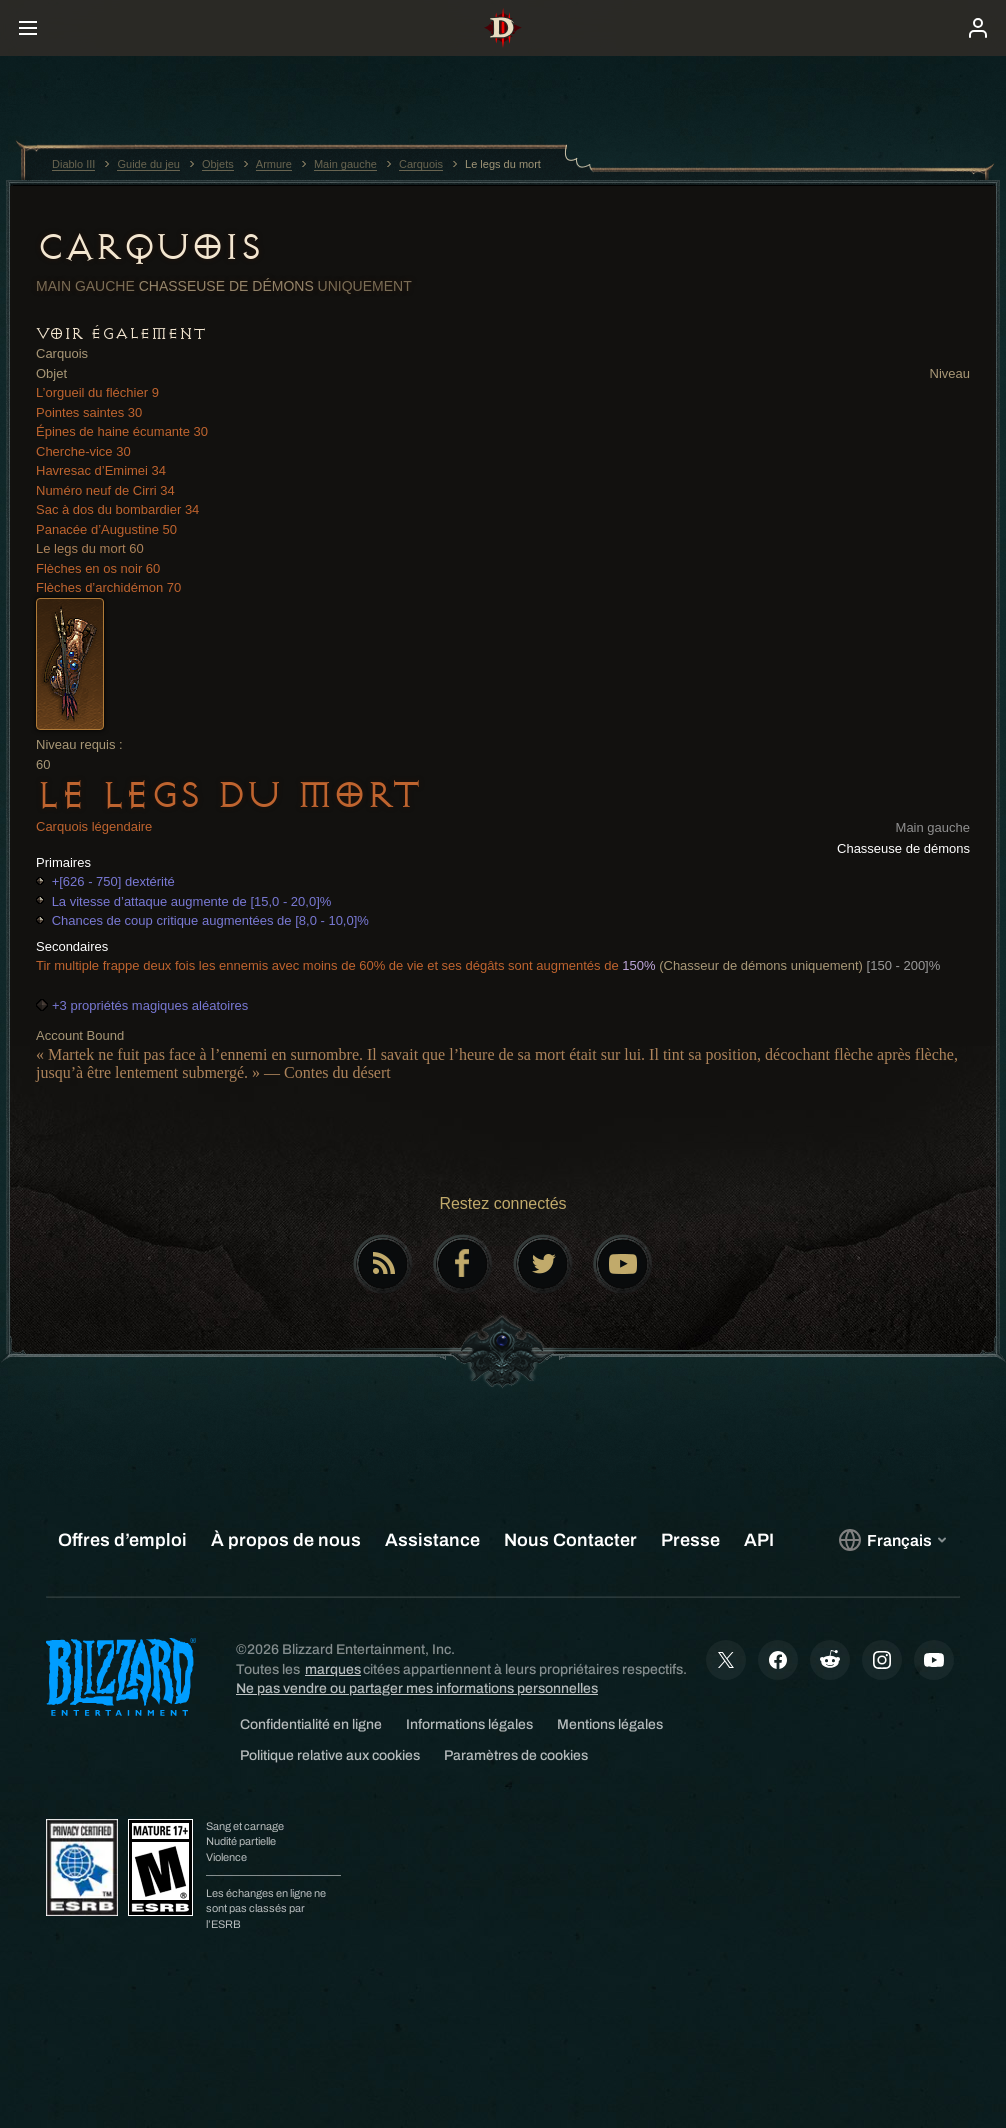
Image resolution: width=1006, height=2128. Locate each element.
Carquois (148, 247)
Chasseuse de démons (226, 286)
